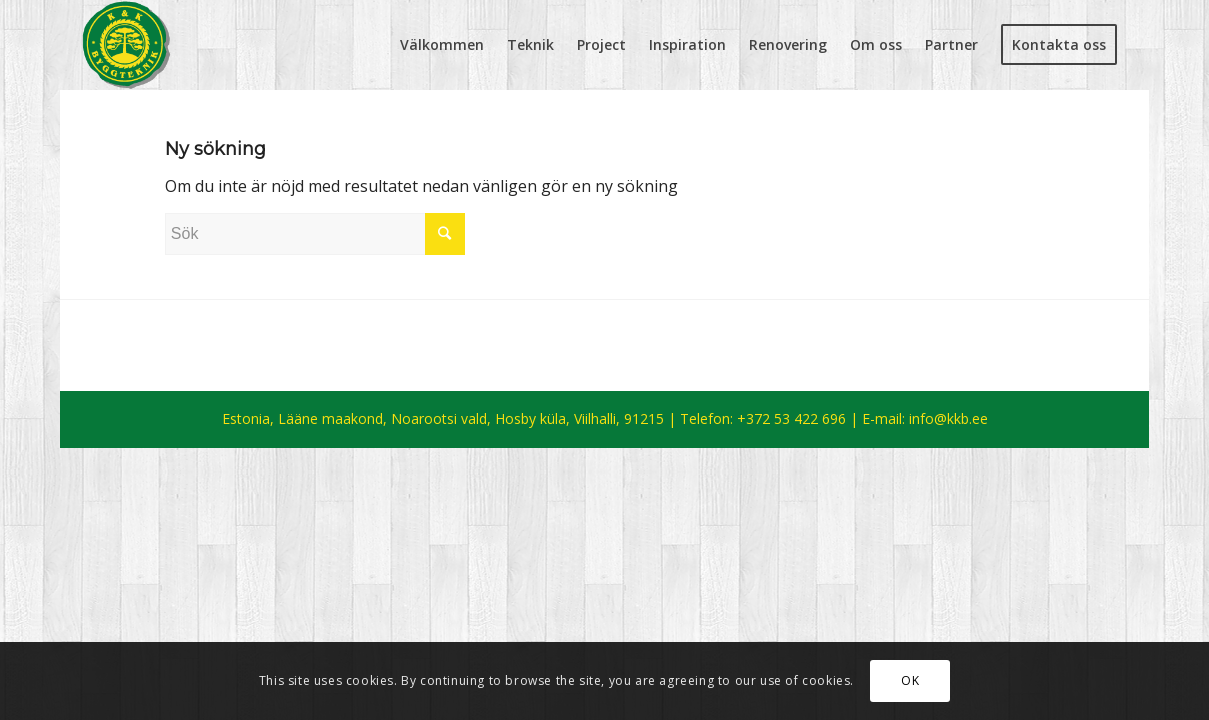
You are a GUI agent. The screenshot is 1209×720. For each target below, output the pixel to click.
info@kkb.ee (948, 418)
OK (910, 680)
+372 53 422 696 (791, 418)
